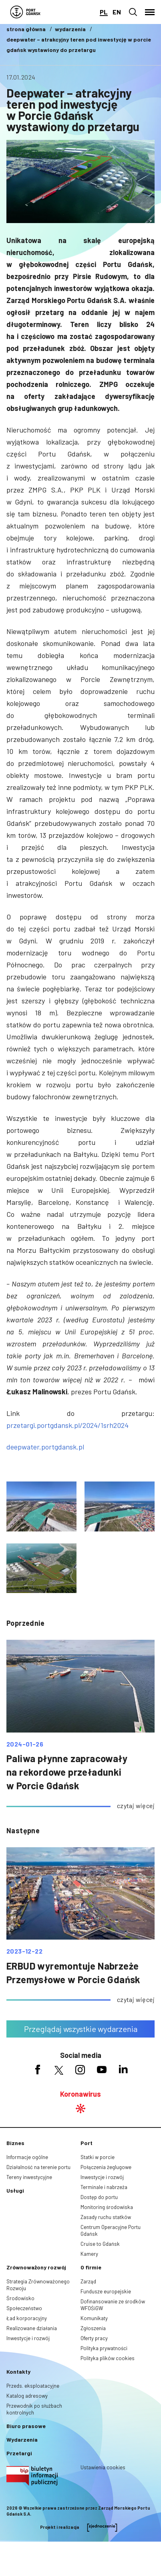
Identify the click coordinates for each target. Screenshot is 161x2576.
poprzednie (25, 1623)
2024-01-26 (24, 1744)
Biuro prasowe (26, 2425)
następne (23, 1830)
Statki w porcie (97, 2157)
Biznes (15, 2142)
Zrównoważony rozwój (36, 2267)
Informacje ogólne (27, 2157)
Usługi (15, 2190)
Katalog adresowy (27, 2396)
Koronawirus (80, 2094)
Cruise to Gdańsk (100, 2244)
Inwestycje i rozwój (102, 2177)
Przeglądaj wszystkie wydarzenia (80, 2029)
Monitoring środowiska (106, 2207)
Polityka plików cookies (107, 2358)
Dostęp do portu (99, 2197)
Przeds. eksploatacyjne (32, 2386)
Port (86, 2142)
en (117, 12)
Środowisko (20, 2298)
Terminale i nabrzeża (103, 2187)
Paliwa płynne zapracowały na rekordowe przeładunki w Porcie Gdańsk (66, 1772)
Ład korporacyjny (26, 2318)
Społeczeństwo (24, 2308)
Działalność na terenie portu (38, 2167)
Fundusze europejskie (105, 2291)
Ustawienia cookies (102, 2467)
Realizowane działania (31, 2328)
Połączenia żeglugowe (105, 2167)
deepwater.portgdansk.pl (45, 1446)
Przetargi (19, 2453)
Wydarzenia (22, 2439)
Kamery (89, 2254)
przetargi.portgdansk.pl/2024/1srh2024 (67, 1425)
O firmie (90, 2267)
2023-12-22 (24, 1951)
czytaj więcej (136, 1805)
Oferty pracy (94, 2338)
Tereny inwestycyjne (29, 2177)
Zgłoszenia (93, 2328)
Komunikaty (94, 2318)
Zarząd (88, 2281)
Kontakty (18, 2371)
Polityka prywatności (103, 2348)
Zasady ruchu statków (105, 2217)
